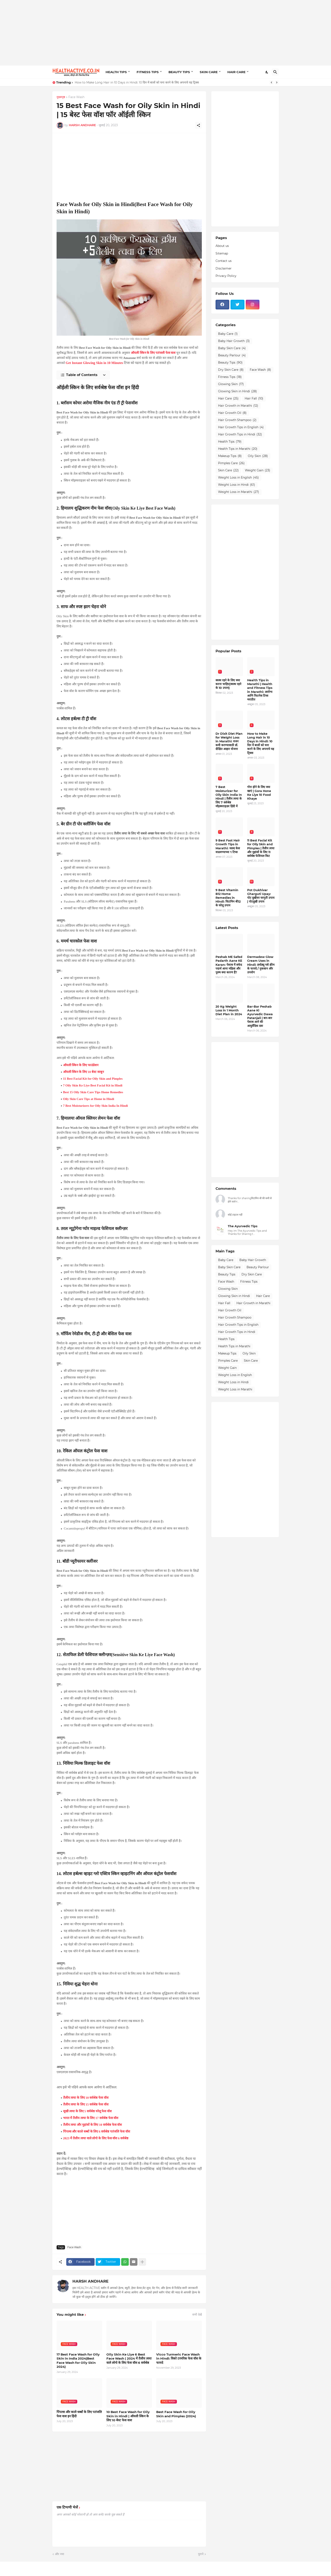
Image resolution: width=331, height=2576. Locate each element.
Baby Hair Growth (234, 341)
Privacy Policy (226, 276)
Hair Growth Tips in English (241, 427)
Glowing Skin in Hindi (237, 391)
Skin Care (228, 470)
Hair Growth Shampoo (237, 420)
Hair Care (228, 399)
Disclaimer (224, 268)
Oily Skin (258, 456)
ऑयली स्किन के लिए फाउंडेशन (80, 1065)
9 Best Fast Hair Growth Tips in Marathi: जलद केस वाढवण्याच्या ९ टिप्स (228, 846)
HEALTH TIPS (116, 72)
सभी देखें (197, 2314)
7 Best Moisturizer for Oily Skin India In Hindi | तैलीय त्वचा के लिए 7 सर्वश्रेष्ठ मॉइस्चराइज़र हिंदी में (229, 796)
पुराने (200, 2554)
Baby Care (228, 334)
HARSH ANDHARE (90, 2281)
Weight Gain (257, 470)
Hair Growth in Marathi (238, 406)
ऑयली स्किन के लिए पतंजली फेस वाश (153, 352)
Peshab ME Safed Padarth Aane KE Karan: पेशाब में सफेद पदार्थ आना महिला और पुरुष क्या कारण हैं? (229, 964)
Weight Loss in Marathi (238, 492)
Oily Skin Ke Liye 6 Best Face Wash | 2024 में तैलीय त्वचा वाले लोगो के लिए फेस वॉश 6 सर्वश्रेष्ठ (129, 2358)
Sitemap (222, 253)
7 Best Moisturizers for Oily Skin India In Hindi (95, 1105)
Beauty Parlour (232, 355)
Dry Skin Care (231, 370)
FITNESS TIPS (148, 72)
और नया (59, 2554)
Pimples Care (231, 463)
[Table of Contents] (83, 375)
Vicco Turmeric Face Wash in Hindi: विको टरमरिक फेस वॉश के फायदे (178, 2358)
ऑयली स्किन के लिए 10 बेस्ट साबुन (83, 1072)
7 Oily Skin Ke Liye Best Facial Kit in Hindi (92, 1085)
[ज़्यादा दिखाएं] (142, 2262)
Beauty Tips (230, 363)
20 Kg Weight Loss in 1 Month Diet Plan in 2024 (229, 1010)
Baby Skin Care (232, 348)
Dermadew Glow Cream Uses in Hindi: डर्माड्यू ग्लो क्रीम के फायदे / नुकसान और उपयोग (260, 964)
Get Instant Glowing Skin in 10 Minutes (94, 363)
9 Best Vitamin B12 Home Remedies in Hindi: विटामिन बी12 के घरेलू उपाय (228, 897)
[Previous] (271, 82)
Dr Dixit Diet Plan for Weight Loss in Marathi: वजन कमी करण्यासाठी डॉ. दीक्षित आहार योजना (229, 741)
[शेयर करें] (198, 125)
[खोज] (275, 72)
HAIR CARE (236, 72)
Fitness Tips (230, 377)
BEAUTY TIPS (179, 72)
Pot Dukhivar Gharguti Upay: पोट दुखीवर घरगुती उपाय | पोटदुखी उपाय (260, 896)
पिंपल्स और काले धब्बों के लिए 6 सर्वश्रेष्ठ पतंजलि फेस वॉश (96, 2131)
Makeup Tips (230, 456)
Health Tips (229, 442)
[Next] (277, 82)
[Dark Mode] (267, 72)
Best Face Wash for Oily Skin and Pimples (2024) (176, 2414)
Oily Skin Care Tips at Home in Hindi (88, 1099)
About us (222, 246)
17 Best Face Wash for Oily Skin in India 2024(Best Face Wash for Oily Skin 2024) (78, 2360)
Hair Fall (254, 399)
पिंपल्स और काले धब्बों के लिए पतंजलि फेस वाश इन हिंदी (79, 2414)
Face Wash (76, 97)
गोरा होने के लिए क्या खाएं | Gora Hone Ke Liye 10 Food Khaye (259, 792)
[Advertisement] (165, 32)
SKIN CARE (209, 72)
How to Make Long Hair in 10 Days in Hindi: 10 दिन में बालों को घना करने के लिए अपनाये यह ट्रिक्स (137, 82)
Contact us (224, 261)
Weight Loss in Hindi (236, 485)
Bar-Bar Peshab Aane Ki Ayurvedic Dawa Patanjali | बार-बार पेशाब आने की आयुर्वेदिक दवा (260, 1016)
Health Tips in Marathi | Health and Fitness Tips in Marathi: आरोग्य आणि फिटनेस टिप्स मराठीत (259, 689)
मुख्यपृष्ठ (61, 97)
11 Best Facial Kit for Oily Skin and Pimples (93, 1078)
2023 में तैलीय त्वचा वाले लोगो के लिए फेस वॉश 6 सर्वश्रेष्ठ (96, 2138)
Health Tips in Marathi (237, 449)
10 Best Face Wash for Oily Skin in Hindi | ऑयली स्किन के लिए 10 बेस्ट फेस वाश (128, 2416)
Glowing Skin (231, 384)
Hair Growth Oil (232, 413)
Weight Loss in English (238, 478)
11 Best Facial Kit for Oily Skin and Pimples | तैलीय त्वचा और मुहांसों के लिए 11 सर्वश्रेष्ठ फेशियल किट (260, 848)
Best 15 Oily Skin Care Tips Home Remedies (93, 1092)
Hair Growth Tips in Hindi (240, 434)
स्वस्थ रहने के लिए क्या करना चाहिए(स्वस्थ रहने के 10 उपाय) (228, 684)
